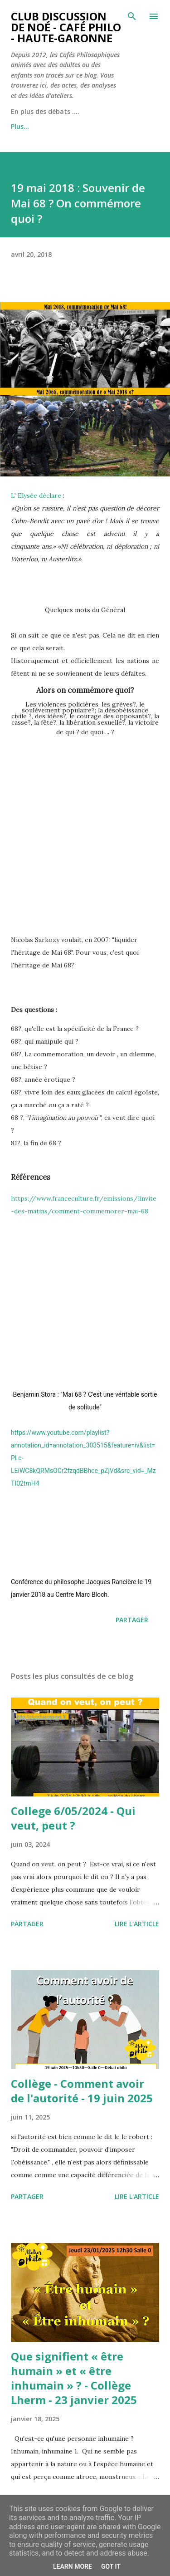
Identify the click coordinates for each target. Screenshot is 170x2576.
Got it (111, 2566)
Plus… (20, 126)
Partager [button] (132, 1619)
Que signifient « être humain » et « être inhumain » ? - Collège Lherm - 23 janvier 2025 (74, 2378)
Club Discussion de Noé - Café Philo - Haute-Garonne (66, 27)
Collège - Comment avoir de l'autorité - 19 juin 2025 (82, 2090)
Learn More (72, 2566)
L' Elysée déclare (36, 495)
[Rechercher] (131, 16)
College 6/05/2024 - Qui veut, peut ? (73, 1818)
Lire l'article (137, 1923)
